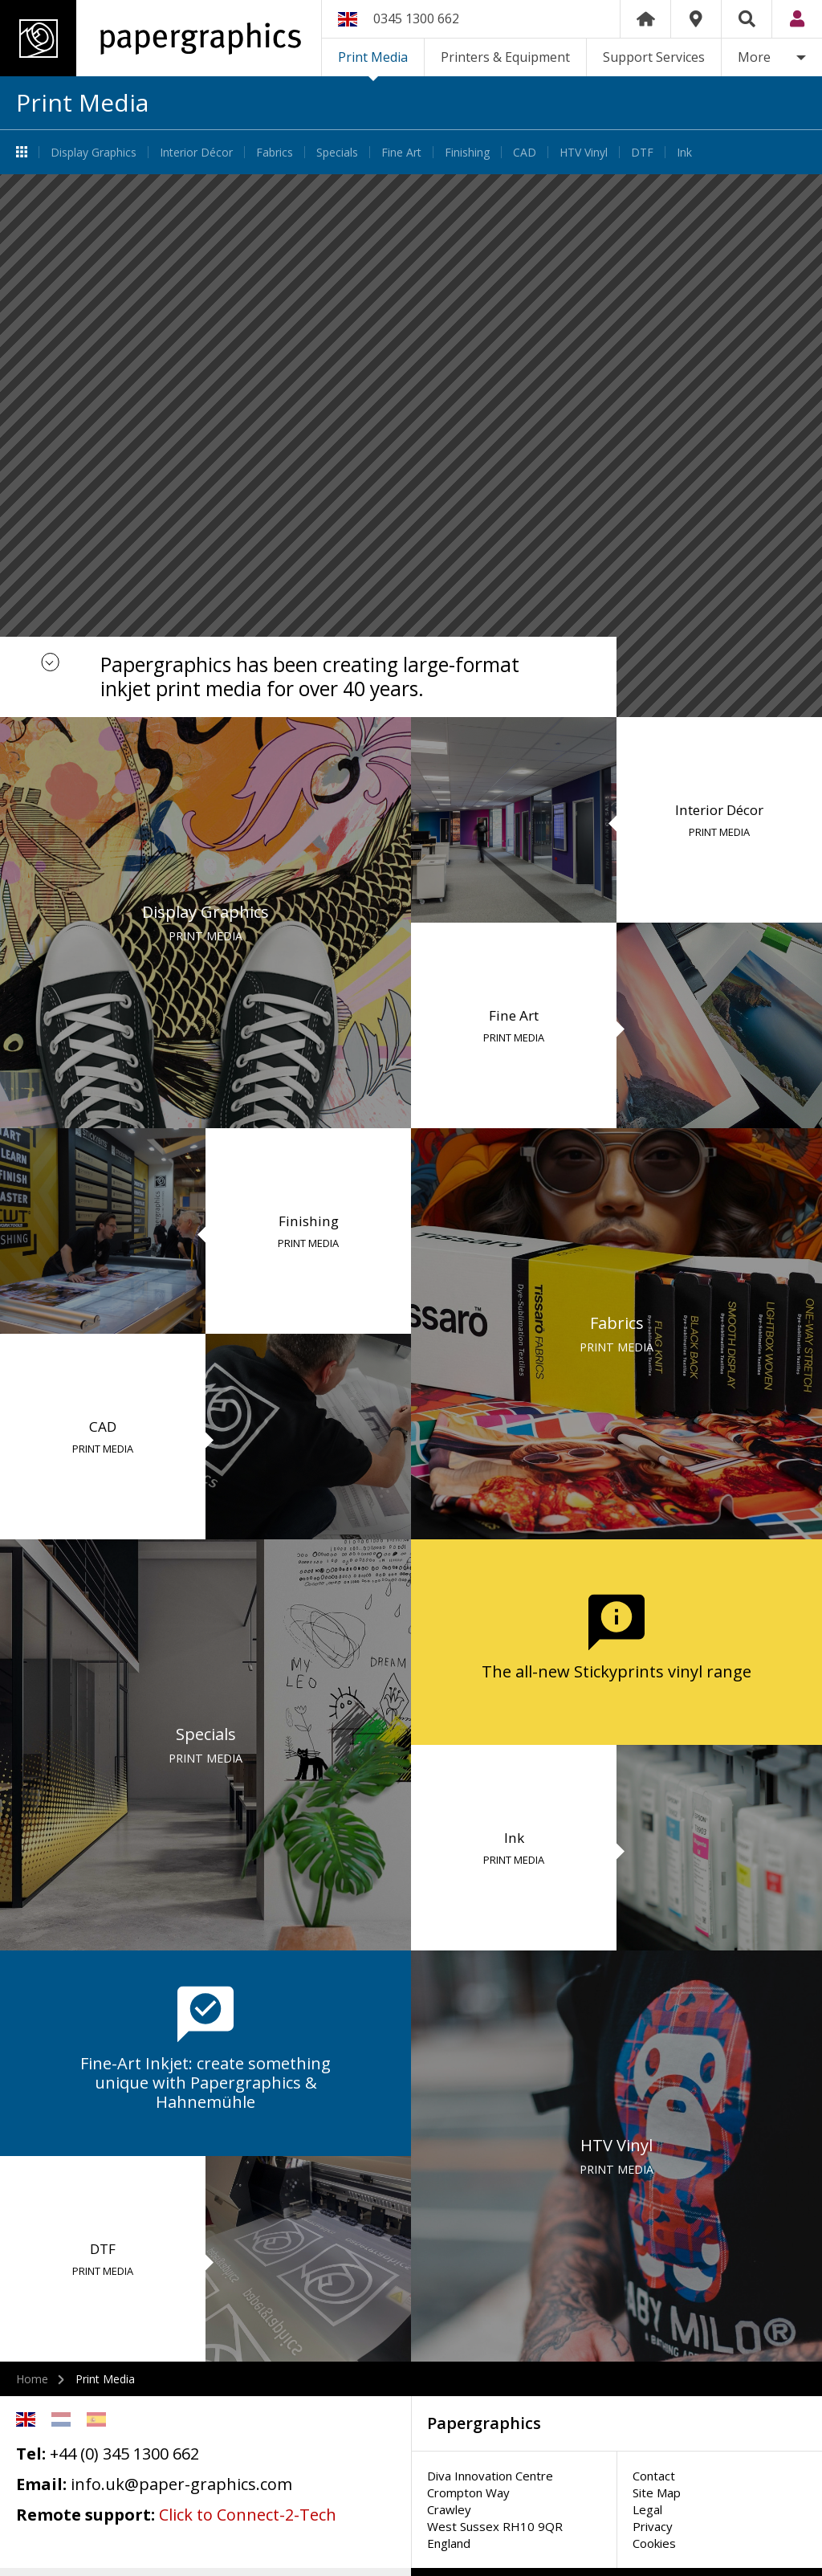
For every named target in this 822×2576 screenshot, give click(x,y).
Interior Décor (196, 152)
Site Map (657, 2492)
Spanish (96, 2419)
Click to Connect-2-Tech (247, 2514)
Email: (41, 2484)
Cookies (654, 2543)
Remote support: (85, 2514)
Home (645, 19)
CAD (524, 152)
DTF (642, 152)
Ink (684, 152)
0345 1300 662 (416, 18)
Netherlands (61, 2419)
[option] (411, 445)
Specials (337, 152)
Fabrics (274, 152)
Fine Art (401, 152)
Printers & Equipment (505, 57)
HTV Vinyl (584, 152)
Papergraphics (150, 38)
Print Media (373, 57)
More (754, 57)
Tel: (31, 2453)
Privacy (653, 2526)
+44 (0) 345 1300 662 (124, 2453)
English (25, 2419)
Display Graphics (93, 152)
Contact (654, 2476)
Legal (647, 2509)
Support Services (654, 57)
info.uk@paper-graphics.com (181, 2484)
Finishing (467, 152)
